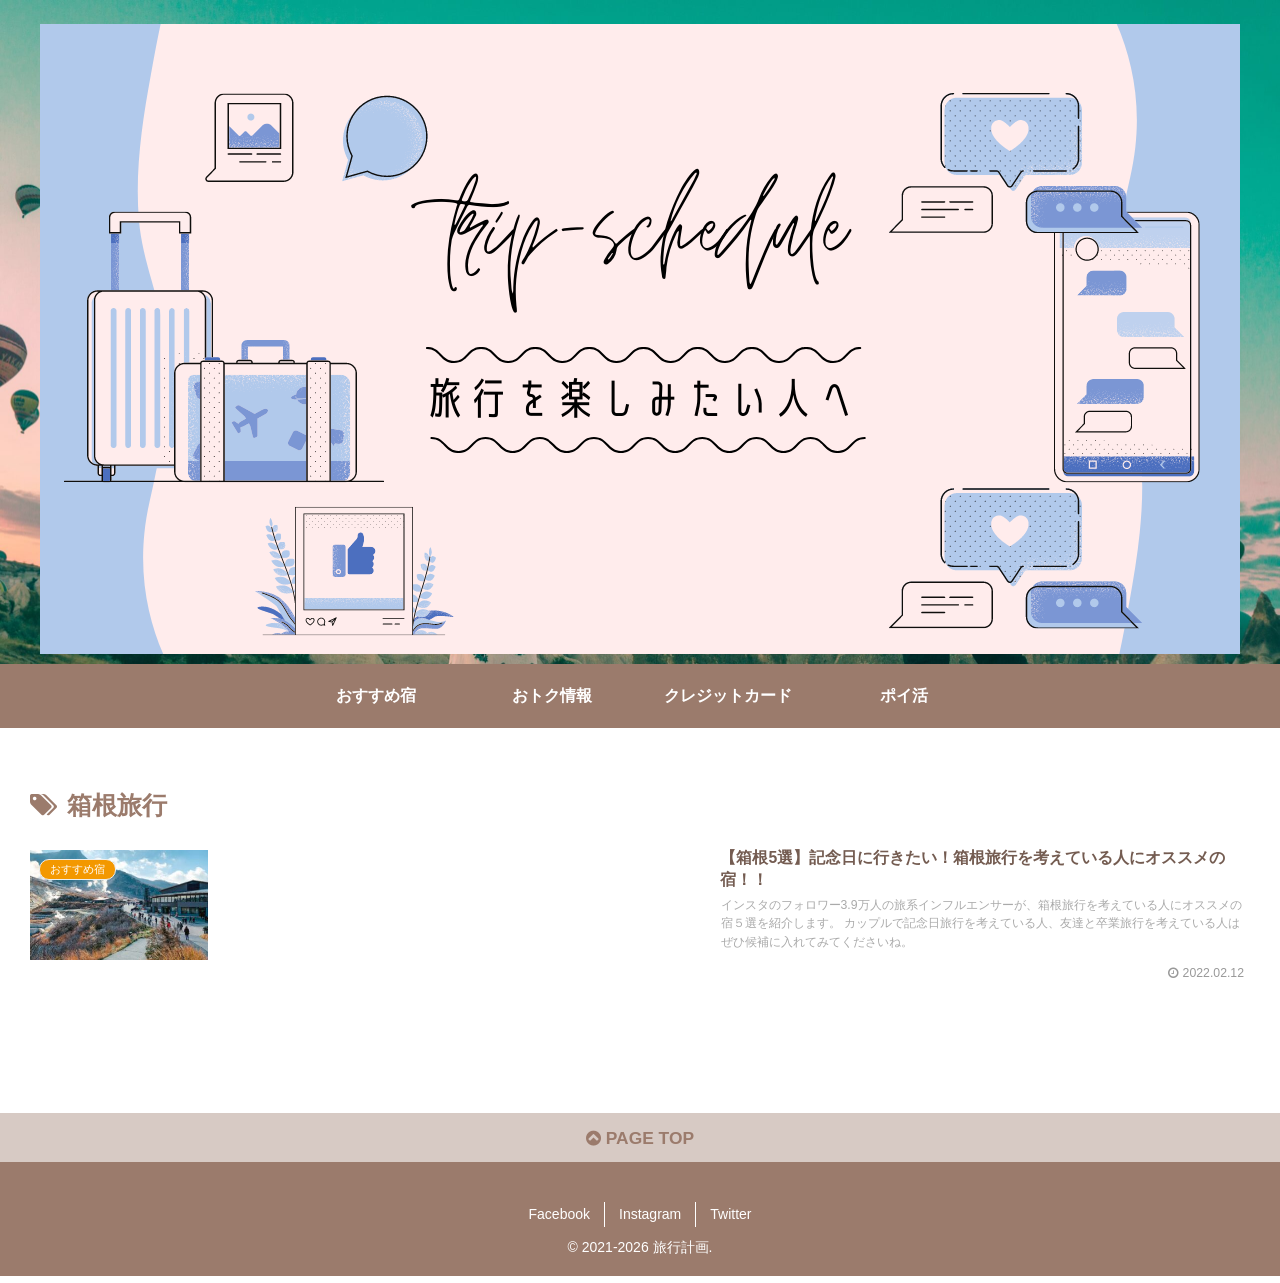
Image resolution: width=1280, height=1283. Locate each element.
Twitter (730, 1221)
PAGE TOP (639, 1144)
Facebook (559, 1221)
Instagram (650, 1221)
